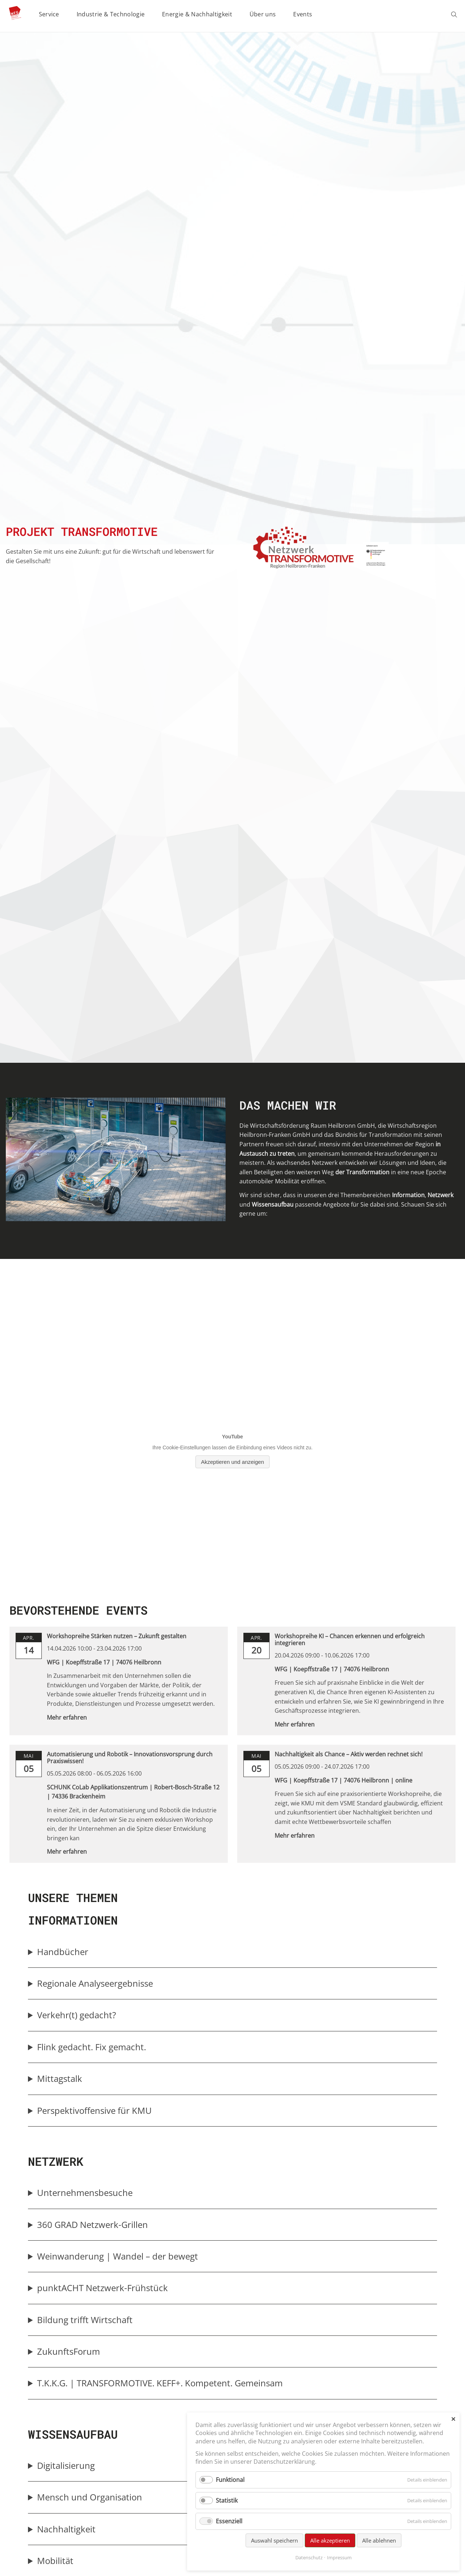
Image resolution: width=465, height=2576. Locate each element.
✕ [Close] (453, 2419)
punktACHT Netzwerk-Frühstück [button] (103, 2288)
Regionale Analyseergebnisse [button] (95, 1983)
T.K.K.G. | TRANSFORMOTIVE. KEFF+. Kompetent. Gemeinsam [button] (160, 2383)
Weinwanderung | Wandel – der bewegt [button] (118, 2256)
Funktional (230, 2480)
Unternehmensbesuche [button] (85, 2193)
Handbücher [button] (62, 1952)
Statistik (227, 2500)
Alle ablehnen (379, 2540)
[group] (232, 1952)
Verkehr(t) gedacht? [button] (76, 2015)
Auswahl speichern (274, 2540)
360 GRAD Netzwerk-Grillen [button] (93, 2224)
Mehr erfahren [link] (67, 1717)
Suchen (455, 15)
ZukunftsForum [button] (68, 2351)
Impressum (339, 2557)
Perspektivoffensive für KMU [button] (94, 2110)
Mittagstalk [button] (59, 2078)
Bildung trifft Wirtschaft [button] (85, 2320)
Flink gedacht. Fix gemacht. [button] (91, 2047)
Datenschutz (309, 2557)
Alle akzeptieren (330, 2540)
